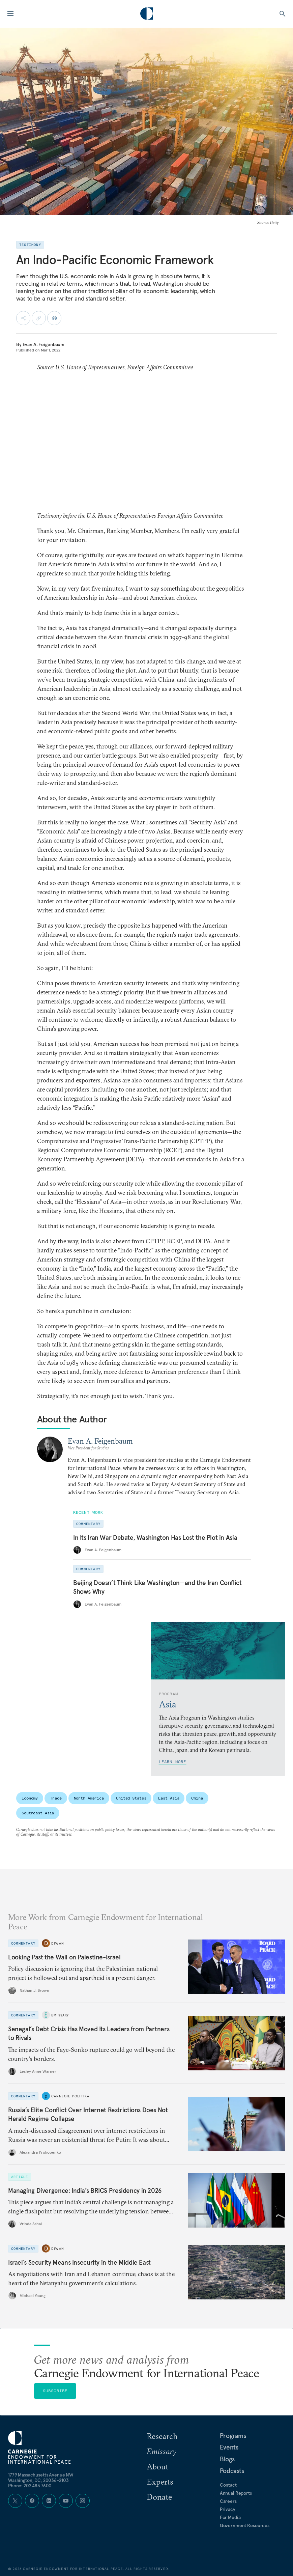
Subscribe (55, 2390)
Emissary (60, 2015)
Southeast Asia (38, 1812)
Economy (30, 1798)
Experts (160, 2481)
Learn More (172, 1761)
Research (162, 2436)
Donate (159, 2497)
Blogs (227, 2459)
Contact (228, 2485)
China (197, 1798)
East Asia (168, 1798)
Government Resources (244, 2525)
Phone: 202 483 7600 (30, 2485)
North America (89, 1798)
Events (229, 2447)
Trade (55, 1798)
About (157, 2466)
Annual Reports (236, 2493)
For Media (230, 2517)
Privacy (227, 2509)
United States (131, 1798)
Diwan (57, 1943)
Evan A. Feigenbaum (43, 344)
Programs (233, 2436)
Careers (228, 2501)
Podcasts (232, 2471)
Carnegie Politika (70, 2096)
